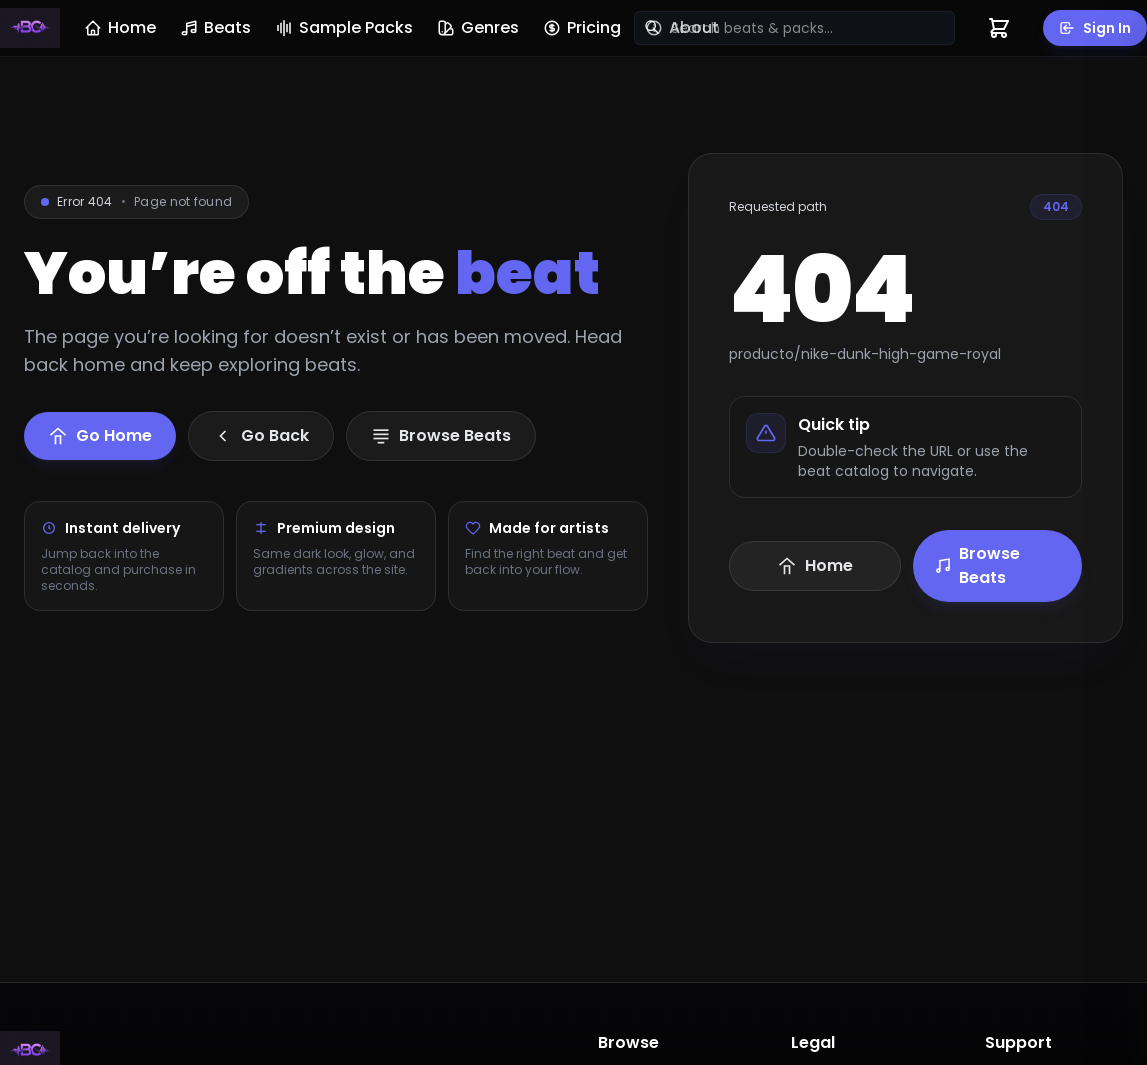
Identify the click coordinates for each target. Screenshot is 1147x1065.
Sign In (1095, 28)
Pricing (582, 27)
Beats (215, 27)
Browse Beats (976, 565)
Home (120, 27)
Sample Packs (344, 27)
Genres (478, 27)
